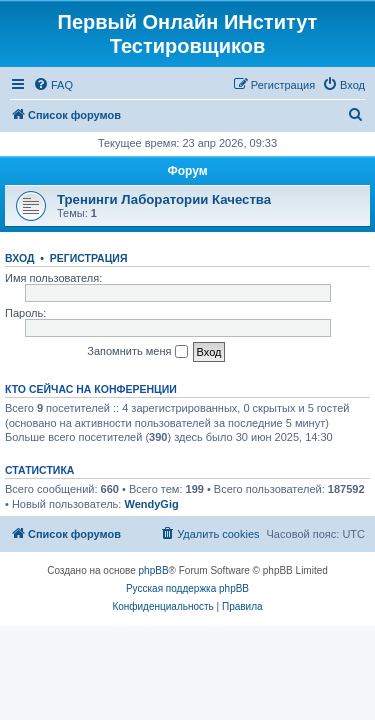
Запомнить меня (137, 352)
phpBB (154, 570)
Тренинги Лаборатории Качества (164, 199)
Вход (19, 258)
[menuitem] (53, 85)
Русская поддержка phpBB (187, 588)
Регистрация (89, 258)
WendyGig (151, 504)
